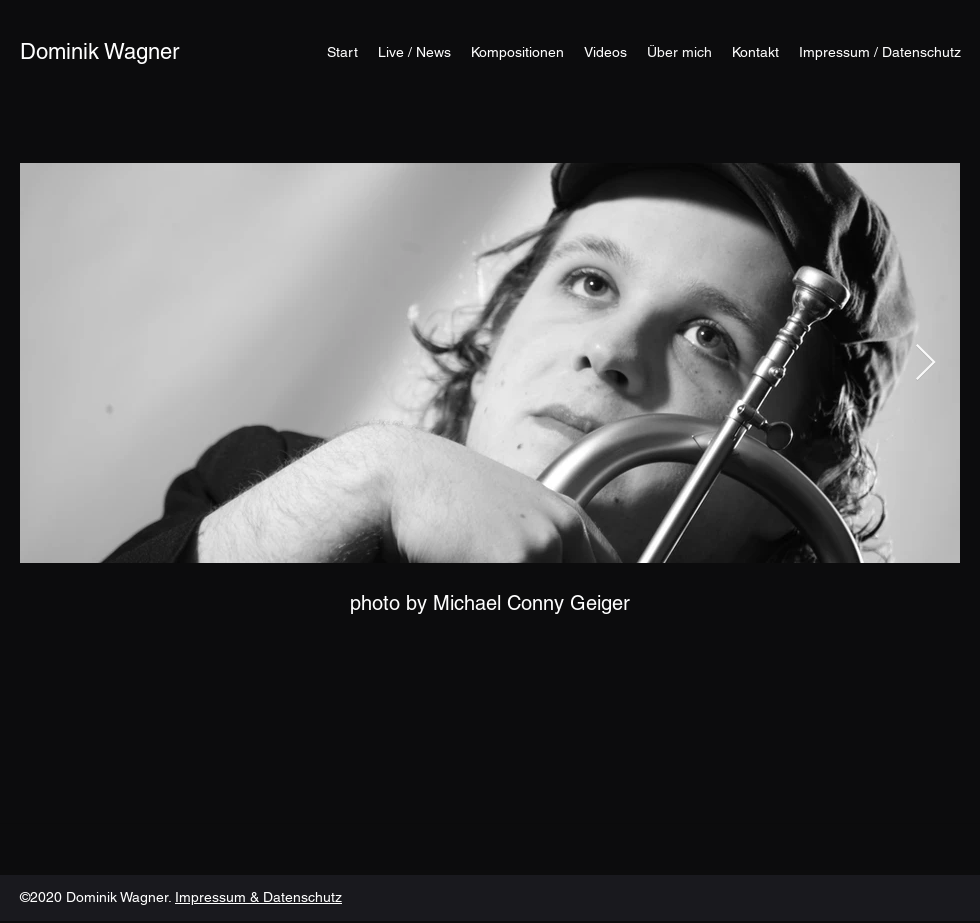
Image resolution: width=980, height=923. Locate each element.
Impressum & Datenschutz (258, 897)
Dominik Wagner (99, 51)
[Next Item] (925, 363)
